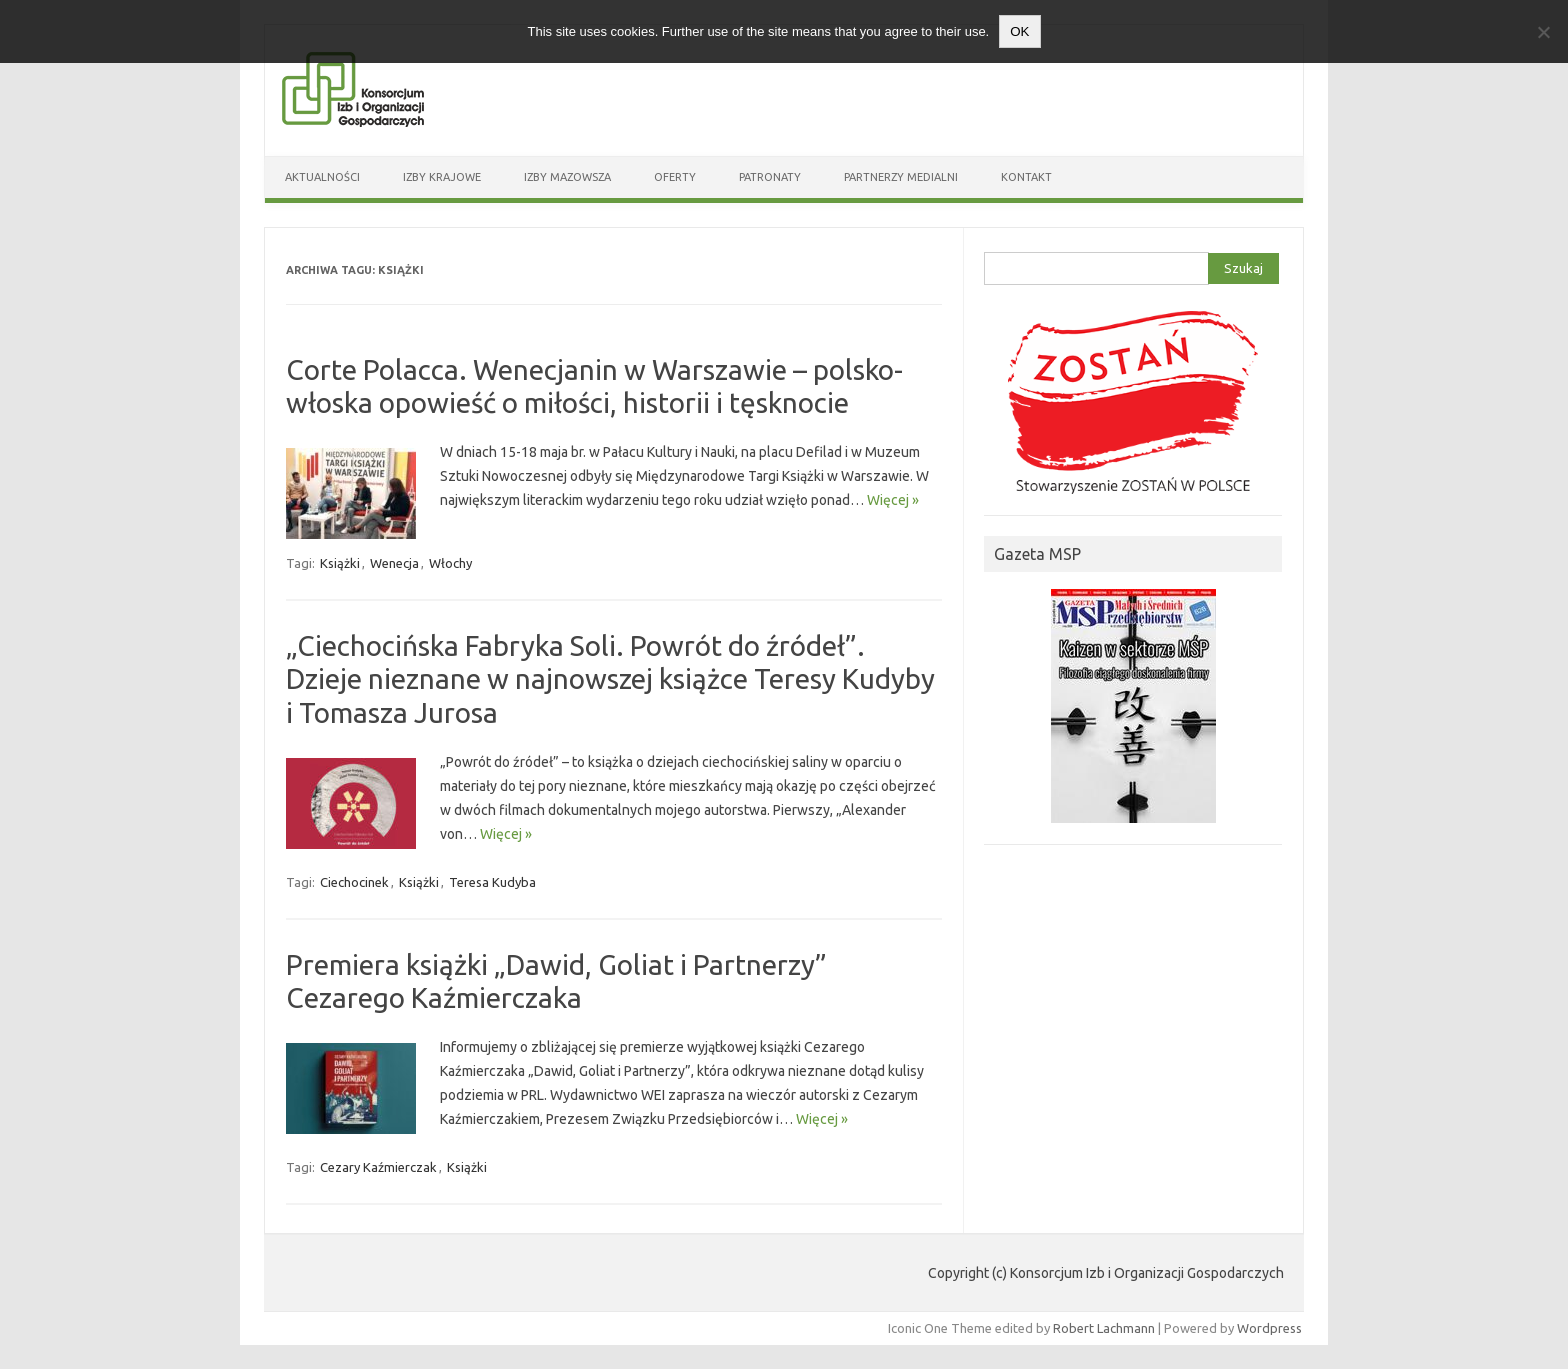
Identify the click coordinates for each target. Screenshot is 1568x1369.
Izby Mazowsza (567, 177)
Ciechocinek (354, 882)
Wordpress (1269, 1328)
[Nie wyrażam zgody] (1543, 32)
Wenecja (394, 563)
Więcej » (893, 500)
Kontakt (1026, 177)
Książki (340, 563)
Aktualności (322, 177)
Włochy (450, 563)
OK (1019, 31)
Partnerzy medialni (901, 177)
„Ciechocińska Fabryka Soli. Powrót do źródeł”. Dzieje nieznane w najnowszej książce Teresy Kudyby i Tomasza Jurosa (610, 679)
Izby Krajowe (442, 177)
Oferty (675, 177)
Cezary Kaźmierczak (378, 1167)
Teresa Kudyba (492, 882)
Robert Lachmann (1104, 1328)
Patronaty (770, 177)
